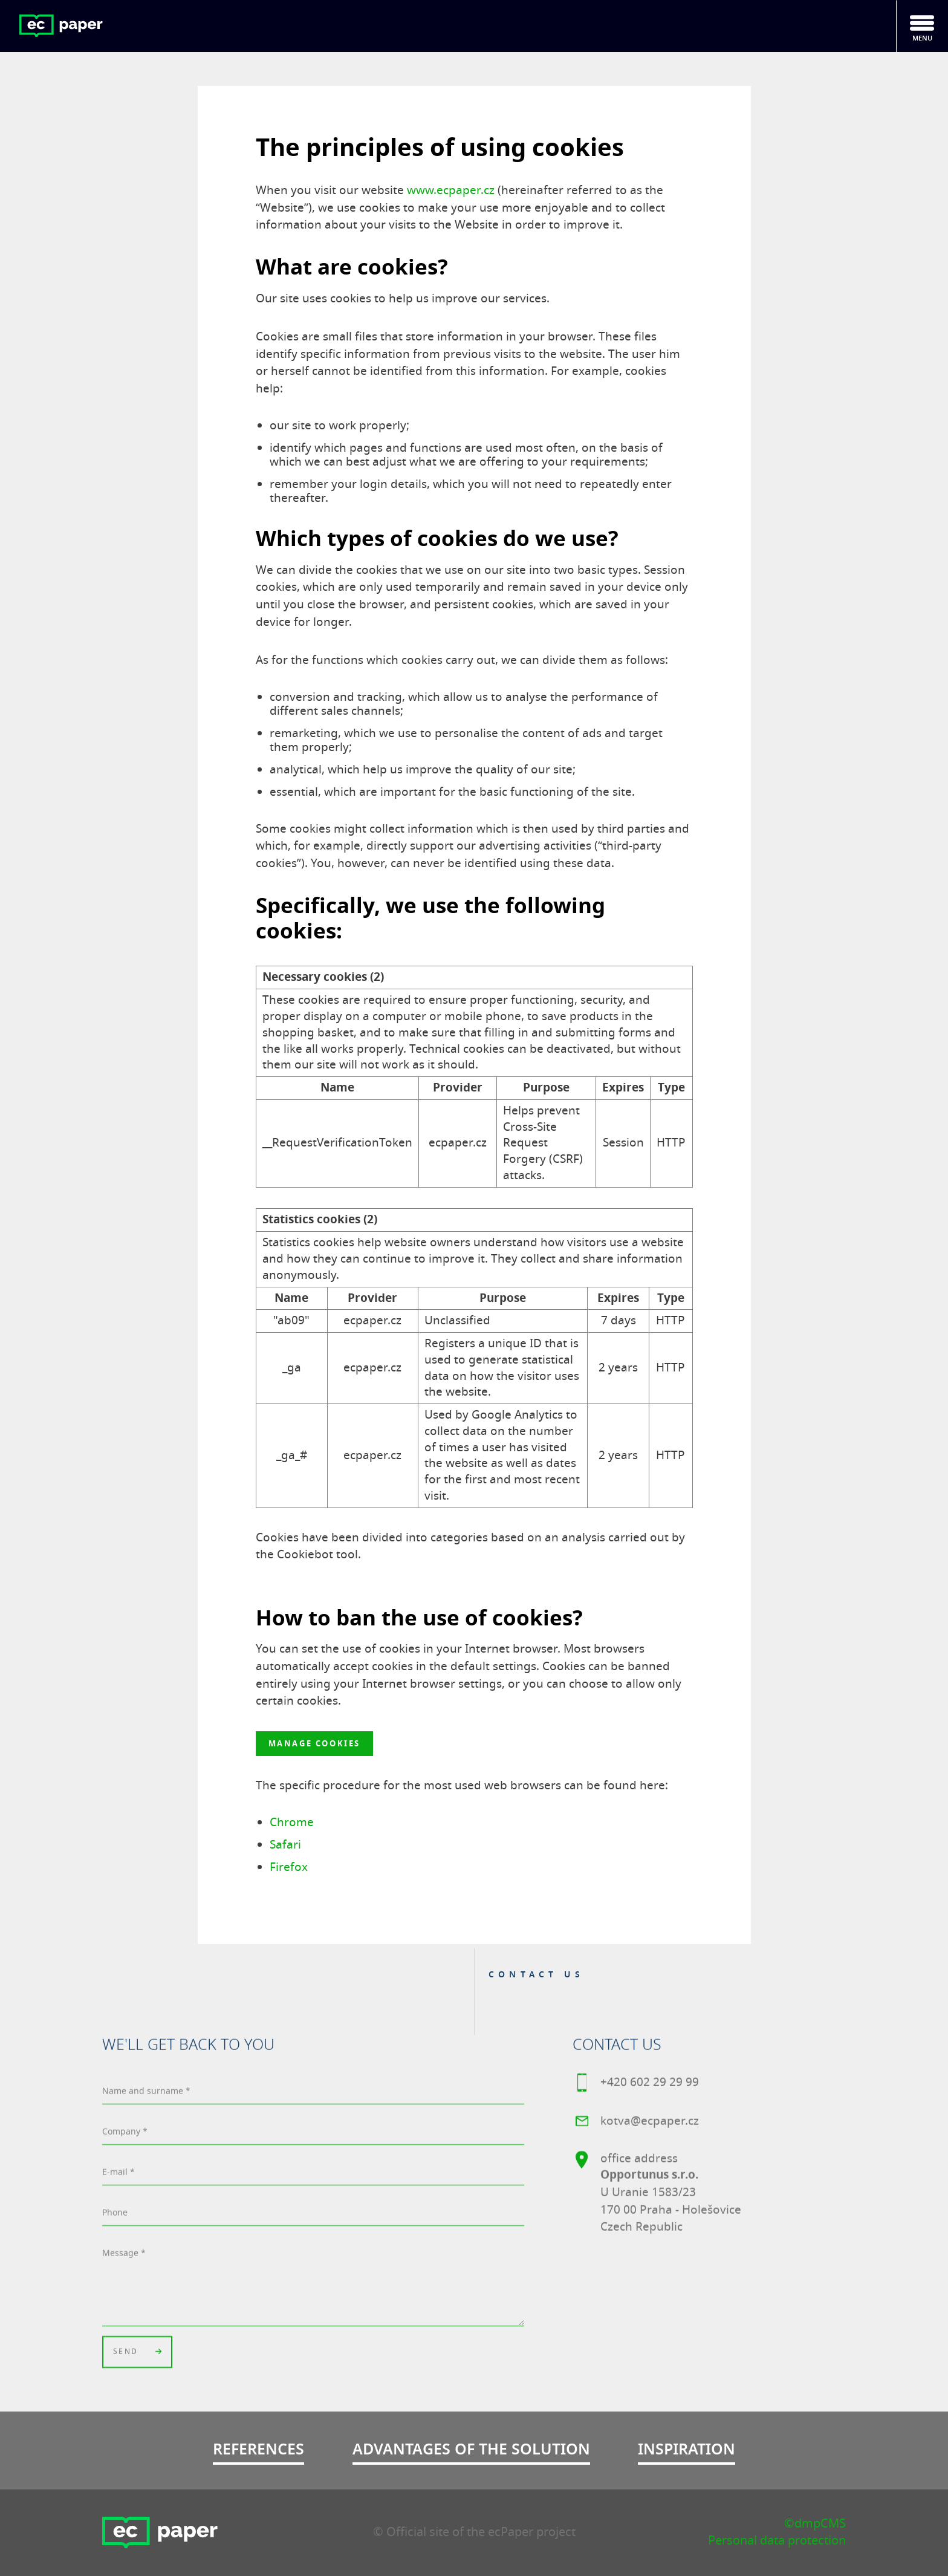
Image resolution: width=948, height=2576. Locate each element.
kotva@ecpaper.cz (636, 2123)
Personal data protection (777, 2540)
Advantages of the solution (471, 2449)
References (258, 2449)
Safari (285, 1844)
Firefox (289, 1867)
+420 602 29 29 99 (636, 2085)
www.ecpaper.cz (451, 190)
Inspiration (686, 2449)
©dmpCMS (815, 2524)
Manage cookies (314, 1743)
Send (137, 2354)
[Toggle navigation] (922, 26)
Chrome (292, 1822)
